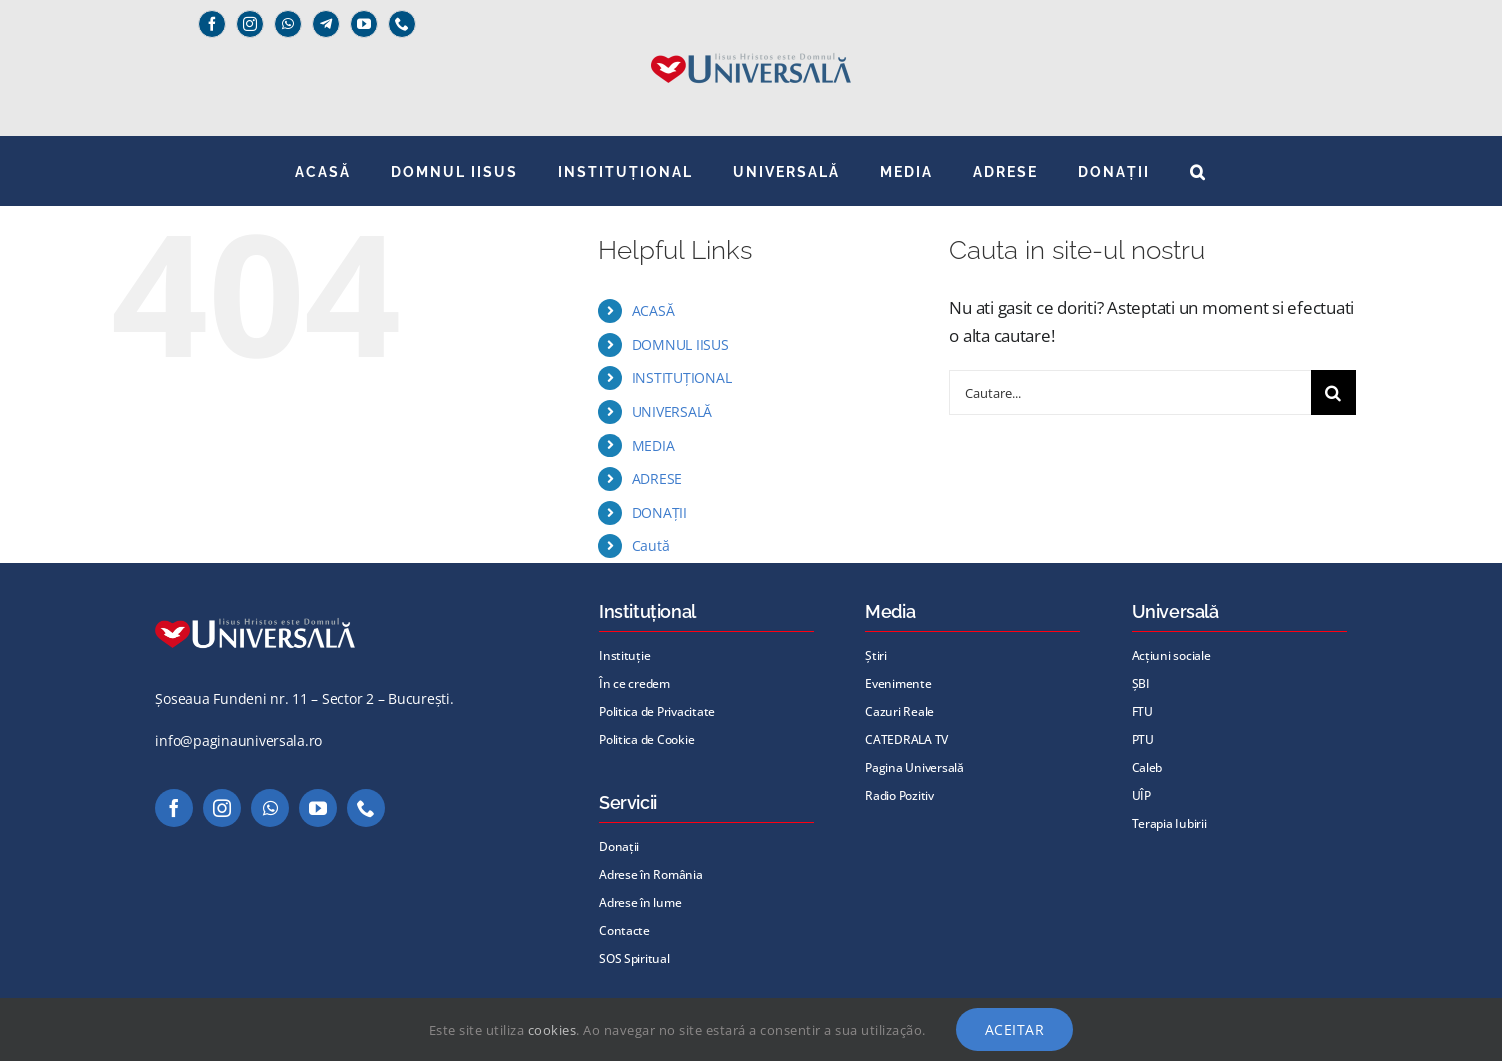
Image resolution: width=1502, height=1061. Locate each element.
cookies (552, 1030)
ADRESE (657, 478)
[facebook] (212, 24)
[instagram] (250, 24)
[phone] (402, 24)
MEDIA (653, 445)
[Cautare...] (1130, 392)
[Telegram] (326, 24)
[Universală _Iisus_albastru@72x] (751, 46)
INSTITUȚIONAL (682, 377)
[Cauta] (1333, 392)
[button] (1198, 171)
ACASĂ (653, 310)
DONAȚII (659, 512)
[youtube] (364, 24)
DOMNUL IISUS (680, 344)
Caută (651, 545)
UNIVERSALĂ (672, 411)
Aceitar (1015, 1029)
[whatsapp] (288, 24)
